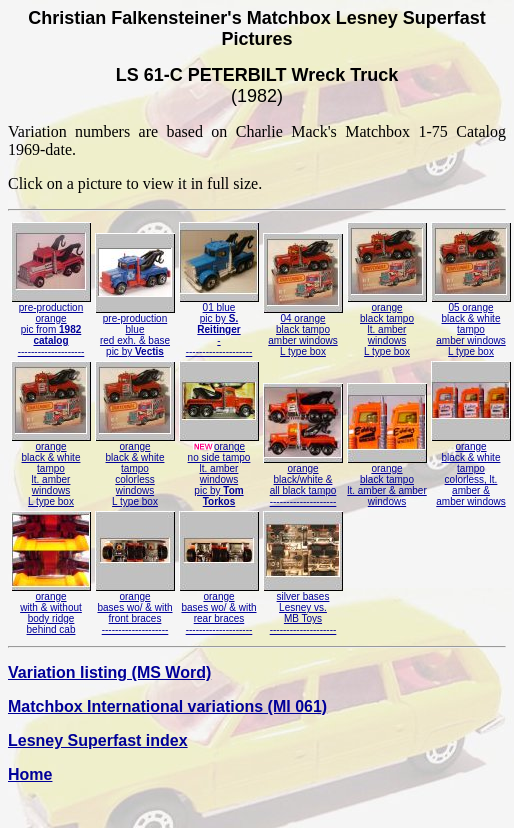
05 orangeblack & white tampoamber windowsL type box (471, 325)
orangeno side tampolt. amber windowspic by (219, 469)
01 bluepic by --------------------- (219, 325)
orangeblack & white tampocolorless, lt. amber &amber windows (471, 469)
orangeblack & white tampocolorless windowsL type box (135, 469)
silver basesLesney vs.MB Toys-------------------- (303, 608)
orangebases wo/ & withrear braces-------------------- (219, 608)
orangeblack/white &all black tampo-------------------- (303, 480)
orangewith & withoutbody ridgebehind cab (51, 608)
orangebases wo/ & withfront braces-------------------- (135, 608)
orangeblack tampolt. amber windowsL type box (387, 325)
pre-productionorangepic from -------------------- (51, 325)
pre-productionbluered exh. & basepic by (135, 330)
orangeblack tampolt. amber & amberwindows (387, 480)
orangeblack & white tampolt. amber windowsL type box (51, 469)
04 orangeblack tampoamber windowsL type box (303, 330)
